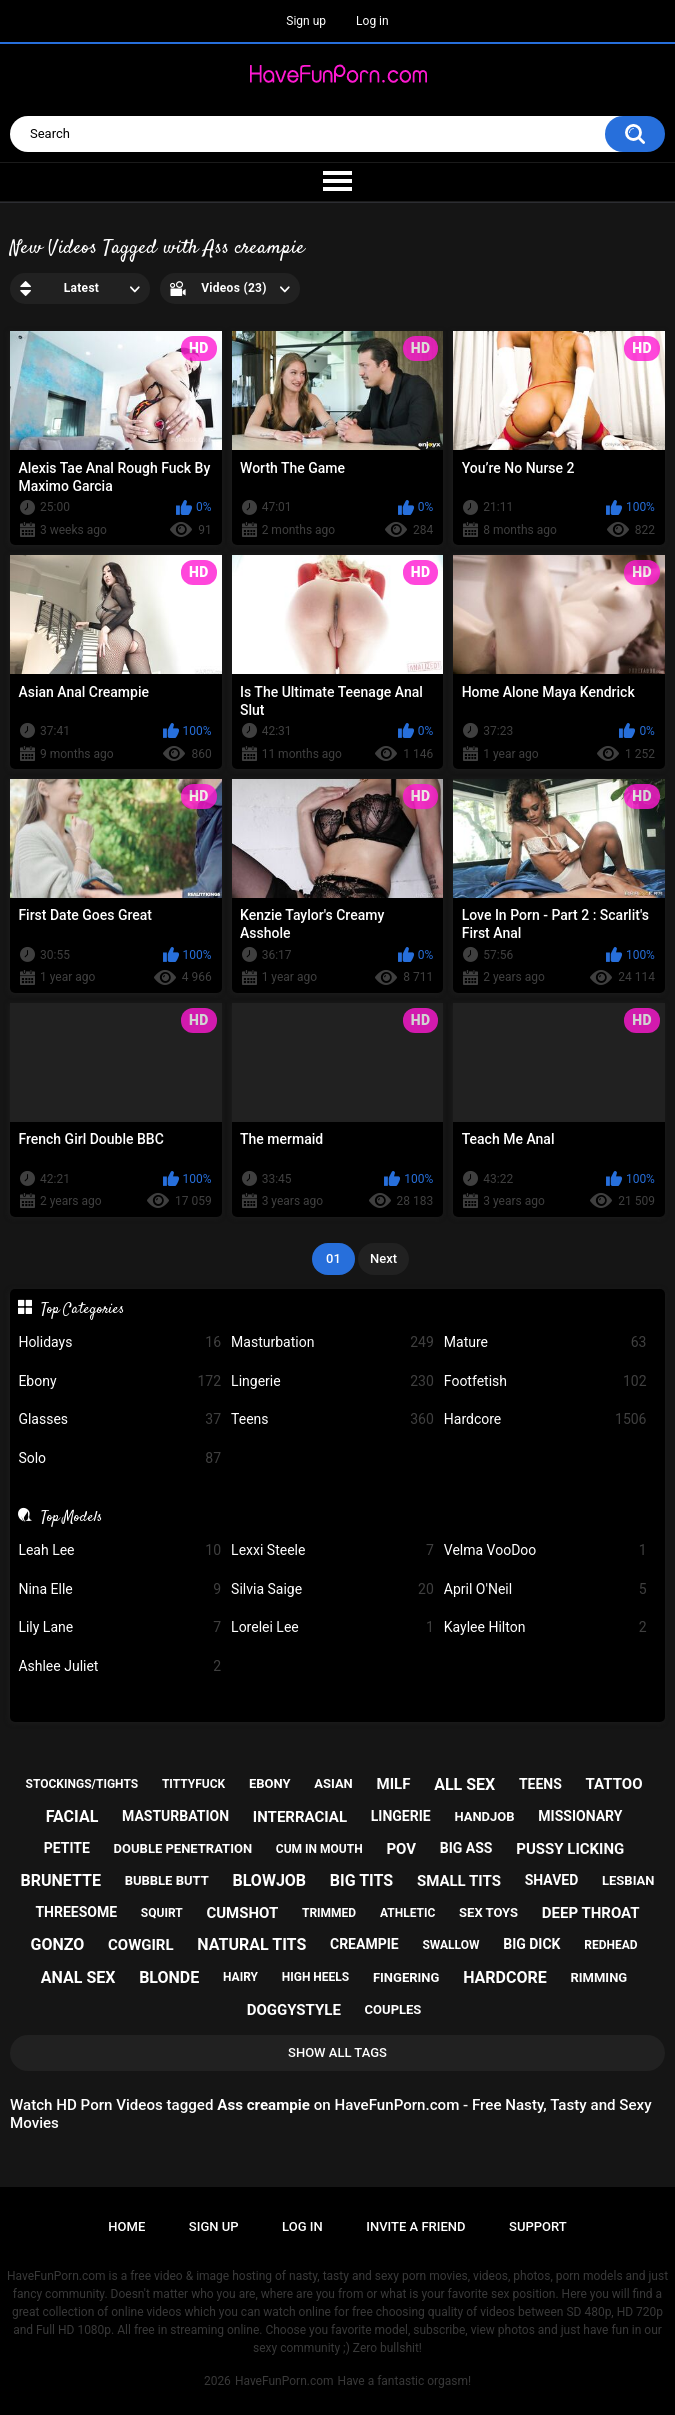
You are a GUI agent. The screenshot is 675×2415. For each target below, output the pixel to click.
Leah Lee (119, 1550)
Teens (332, 1419)
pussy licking (570, 1849)
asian (333, 1783)
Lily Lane (119, 1627)
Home (126, 2226)
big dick (531, 1944)
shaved (552, 1880)
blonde (169, 1977)
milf (394, 1784)
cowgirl (141, 1945)
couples (393, 2009)
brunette (60, 1880)
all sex (464, 1784)
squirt (162, 1913)
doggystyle (294, 2010)
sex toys (488, 1912)
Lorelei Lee (332, 1627)
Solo (119, 1458)
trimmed (329, 1913)
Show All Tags (337, 2052)
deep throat (591, 1913)
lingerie (401, 1816)
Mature (545, 1342)
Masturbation (332, 1342)
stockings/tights (82, 1784)
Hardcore (545, 1419)
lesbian (628, 1880)
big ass (466, 1848)
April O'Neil (545, 1589)
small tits (459, 1881)
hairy (240, 1977)
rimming (598, 1977)
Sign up (306, 21)
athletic (407, 1913)
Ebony (119, 1381)
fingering (406, 1977)
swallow (450, 1945)
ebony (270, 1783)
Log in (372, 21)
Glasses (119, 1419)
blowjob (269, 1880)
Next (383, 1258)
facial (72, 1816)
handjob (484, 1816)
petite (67, 1848)
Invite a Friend (415, 2226)
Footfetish (545, 1381)
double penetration (183, 1848)
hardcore (505, 1977)
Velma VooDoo (545, 1550)
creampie (364, 1944)
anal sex (78, 1977)
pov (401, 1849)
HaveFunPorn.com (284, 2381)
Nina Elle (119, 1589)
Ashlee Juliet (119, 1666)
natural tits (251, 1944)
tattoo (614, 1784)
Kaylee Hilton (545, 1627)
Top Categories (82, 1309)
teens (540, 1784)
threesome (76, 1912)
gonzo (57, 1944)
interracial (300, 1817)
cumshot (242, 1913)
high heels (315, 1977)
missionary (580, 1816)
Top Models (71, 1517)
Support (538, 2226)
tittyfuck (193, 1784)
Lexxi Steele (332, 1550)
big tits (361, 1880)
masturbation (175, 1816)
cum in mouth (319, 1849)
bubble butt (167, 1880)
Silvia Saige (332, 1589)
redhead (610, 1945)
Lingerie (332, 1381)
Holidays (119, 1342)
